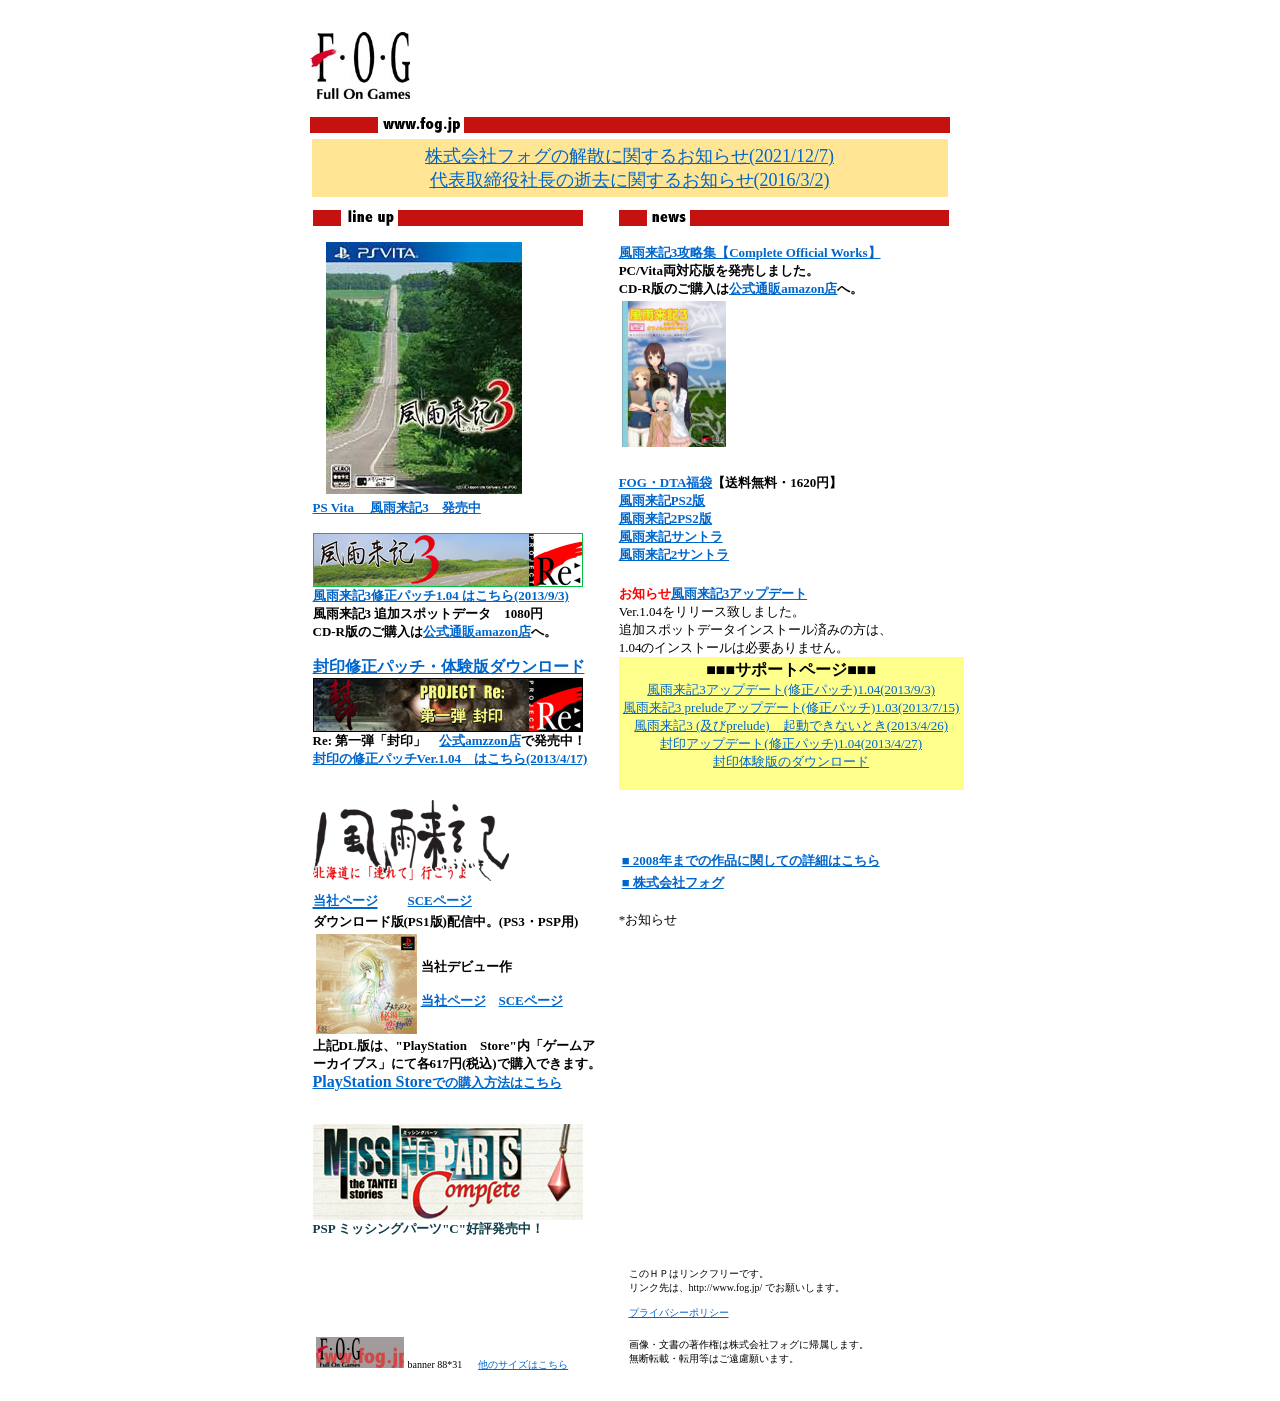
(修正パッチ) (801, 743)
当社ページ (453, 1000)
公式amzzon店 (480, 740)
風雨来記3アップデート (739, 593)
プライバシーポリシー (679, 1312)
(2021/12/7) (629, 156)
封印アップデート (712, 743)
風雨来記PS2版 (662, 500)
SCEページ (440, 900)
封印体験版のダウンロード (791, 761)
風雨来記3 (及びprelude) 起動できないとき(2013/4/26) (791, 725)
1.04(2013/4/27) (880, 743)
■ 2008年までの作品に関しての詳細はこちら (751, 860)
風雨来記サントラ (671, 536)
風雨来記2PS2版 (665, 518)
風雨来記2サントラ (674, 554)
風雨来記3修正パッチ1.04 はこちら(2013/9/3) (441, 595)
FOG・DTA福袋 (666, 482)
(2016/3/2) (630, 180)
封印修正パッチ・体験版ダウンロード (449, 666)
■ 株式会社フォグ (673, 882)
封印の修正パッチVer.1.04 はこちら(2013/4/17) (450, 758)
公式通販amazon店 (477, 631)
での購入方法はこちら (437, 1082)
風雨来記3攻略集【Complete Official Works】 (750, 252)
